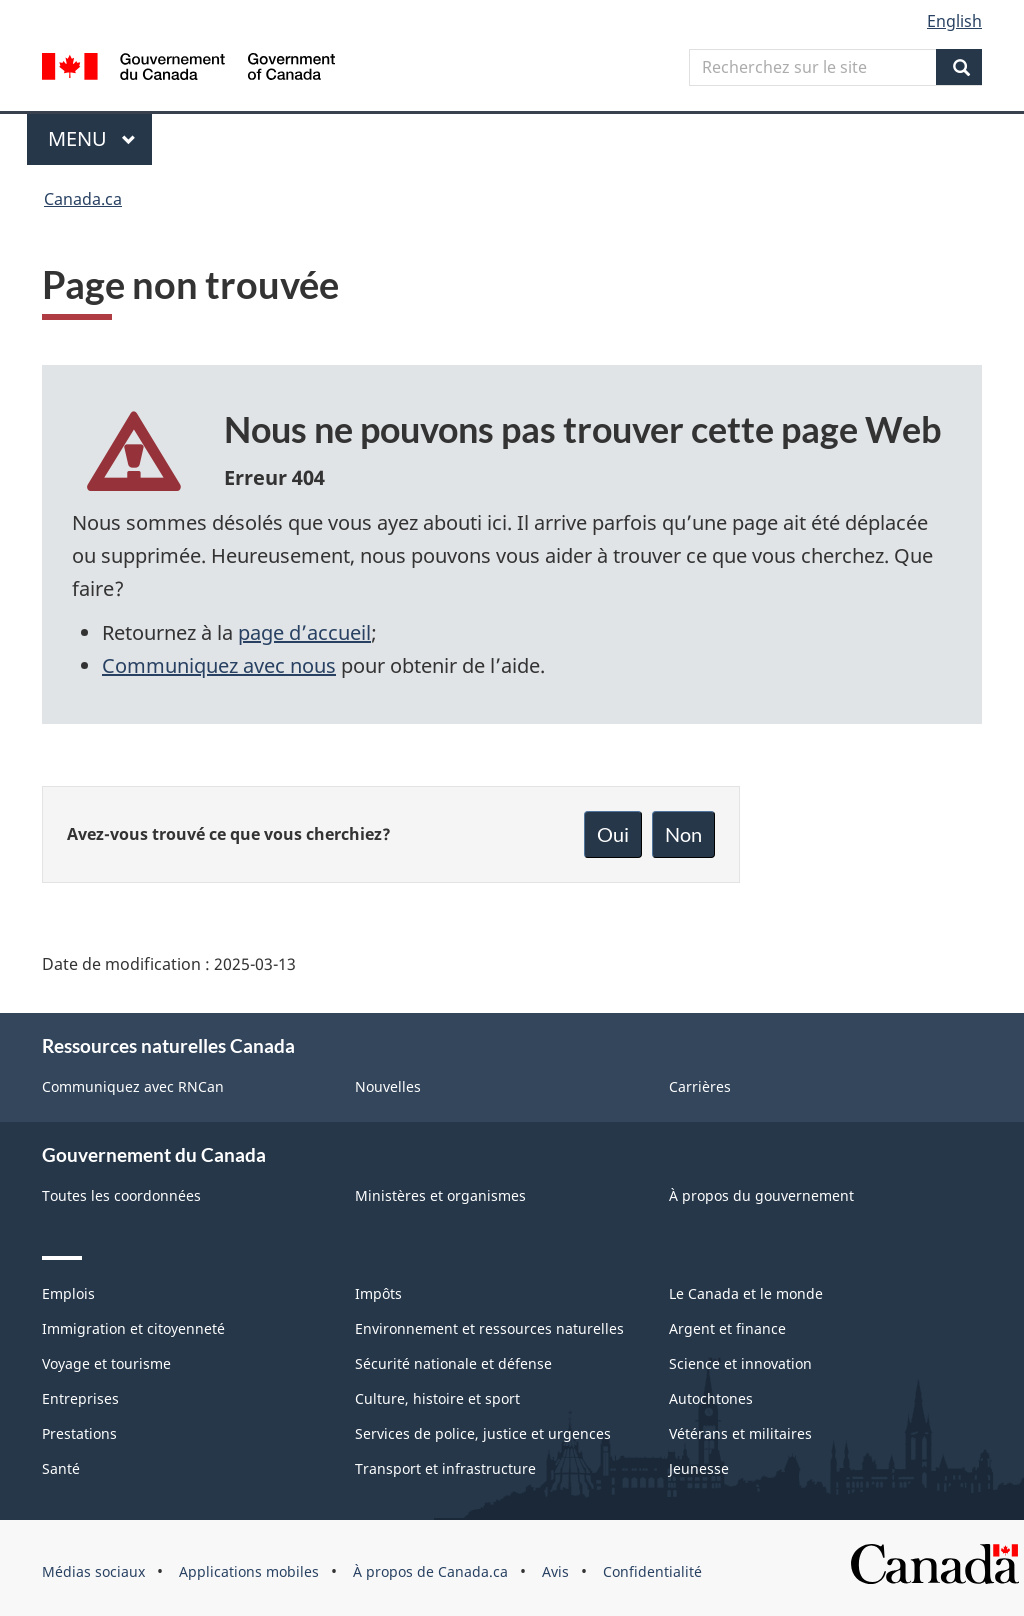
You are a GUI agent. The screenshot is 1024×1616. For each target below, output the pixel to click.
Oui (613, 834)
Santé (61, 1468)
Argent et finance (727, 1328)
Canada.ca (83, 199)
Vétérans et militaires (740, 1433)
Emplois (68, 1293)
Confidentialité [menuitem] (652, 1571)
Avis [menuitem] (555, 1571)
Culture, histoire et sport (437, 1398)
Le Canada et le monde (746, 1293)
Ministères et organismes (440, 1195)
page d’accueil (304, 632)
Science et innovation (740, 1363)
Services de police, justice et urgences (483, 1433)
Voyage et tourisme (106, 1363)
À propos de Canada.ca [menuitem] (430, 1571)
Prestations (79, 1433)
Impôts (378, 1293)
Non (683, 834)
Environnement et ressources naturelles (489, 1328)
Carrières (700, 1086)
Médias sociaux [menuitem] (93, 1571)
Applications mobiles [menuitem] (249, 1571)
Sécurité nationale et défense (453, 1363)
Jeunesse (699, 1468)
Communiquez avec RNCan (133, 1086)
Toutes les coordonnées (121, 1195)
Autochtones (711, 1398)
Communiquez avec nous (219, 665)
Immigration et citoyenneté (133, 1328)
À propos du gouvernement (761, 1195)
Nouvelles (388, 1086)
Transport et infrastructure (445, 1468)
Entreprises (80, 1398)
